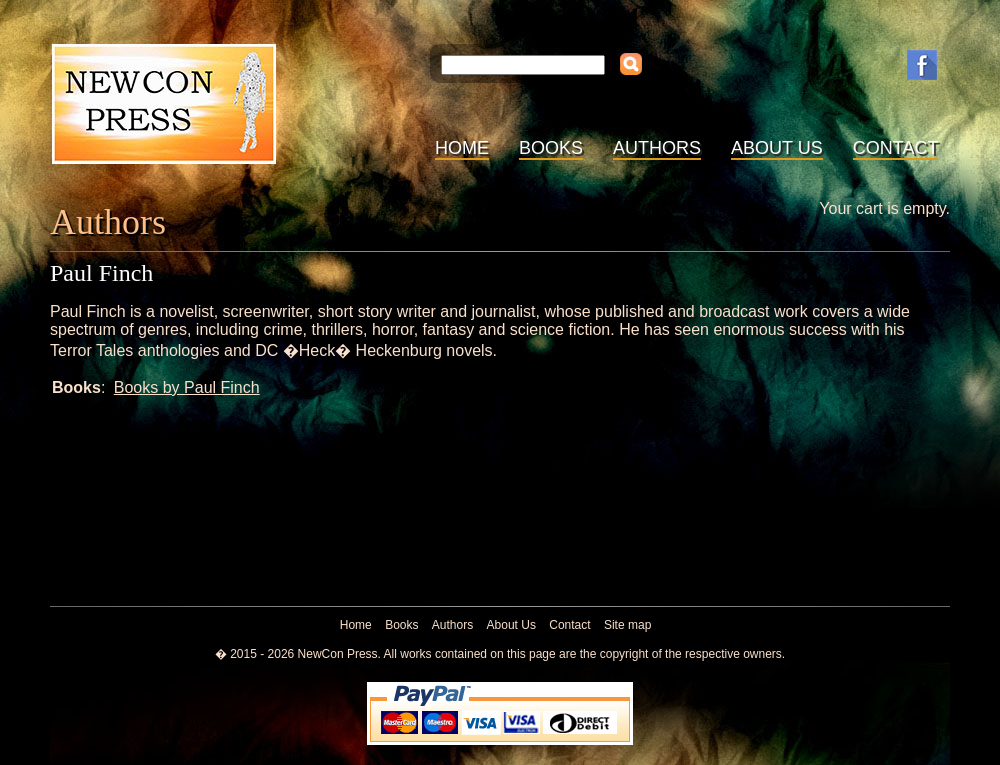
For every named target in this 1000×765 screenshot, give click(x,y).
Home (462, 148)
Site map (627, 625)
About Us (777, 148)
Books (551, 148)
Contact (896, 148)
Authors (657, 148)
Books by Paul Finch (187, 387)
